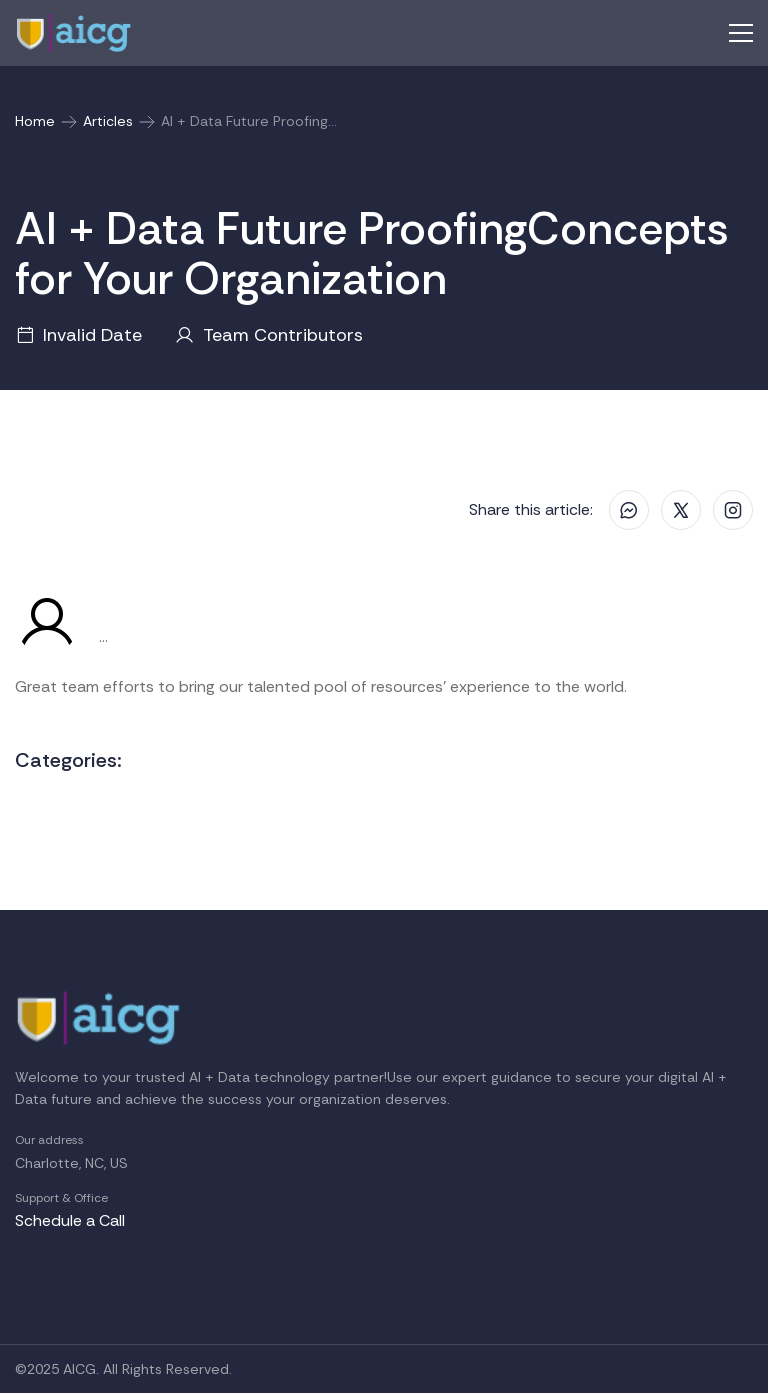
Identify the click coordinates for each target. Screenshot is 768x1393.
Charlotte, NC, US (71, 1163)
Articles (108, 121)
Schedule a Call (70, 1220)
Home (35, 121)
